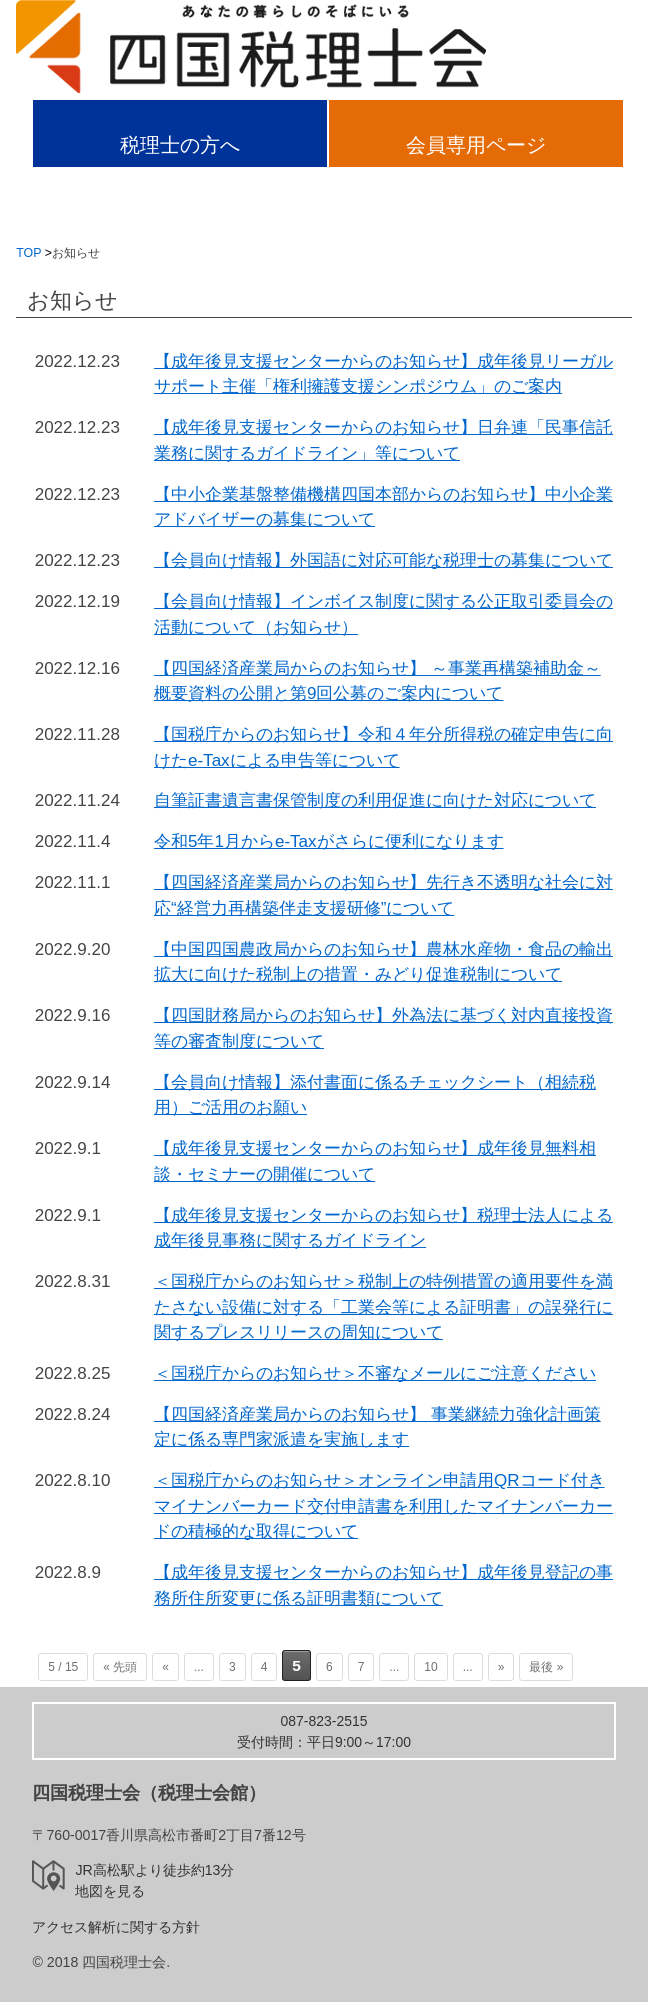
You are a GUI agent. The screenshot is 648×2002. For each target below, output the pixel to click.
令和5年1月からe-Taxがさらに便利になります (329, 841)
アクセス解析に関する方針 (116, 1927)
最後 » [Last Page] (546, 1667)
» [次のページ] (501, 1667)
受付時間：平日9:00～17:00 (324, 1731)
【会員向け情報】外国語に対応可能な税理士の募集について (383, 560)
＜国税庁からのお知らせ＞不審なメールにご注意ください (375, 1373)
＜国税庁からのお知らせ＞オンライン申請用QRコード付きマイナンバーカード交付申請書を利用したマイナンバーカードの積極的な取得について (383, 1506)
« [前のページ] (165, 1667)
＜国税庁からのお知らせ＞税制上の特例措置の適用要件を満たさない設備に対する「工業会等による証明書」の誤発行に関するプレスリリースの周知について (383, 1307)
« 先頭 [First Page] (120, 1667)
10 (430, 1667)
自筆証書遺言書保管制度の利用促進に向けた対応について (375, 800)
